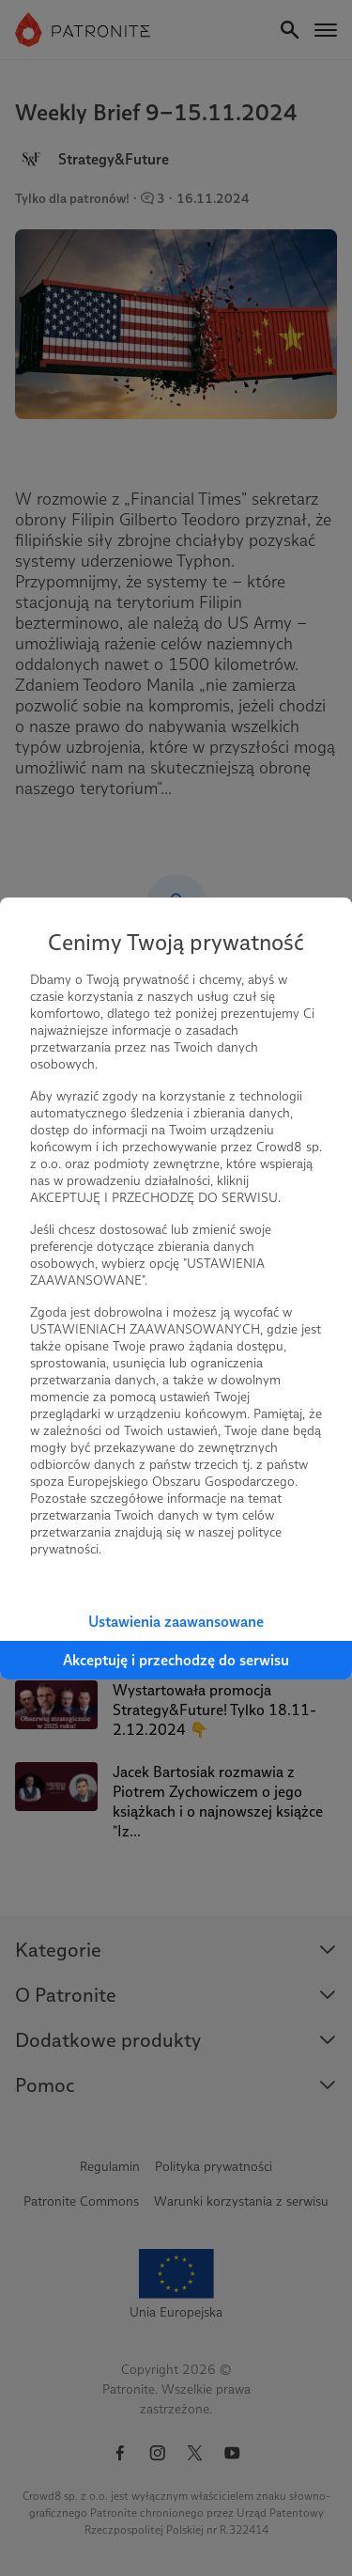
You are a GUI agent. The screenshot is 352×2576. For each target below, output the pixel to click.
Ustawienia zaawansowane (176, 1621)
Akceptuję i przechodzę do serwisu (176, 1660)
